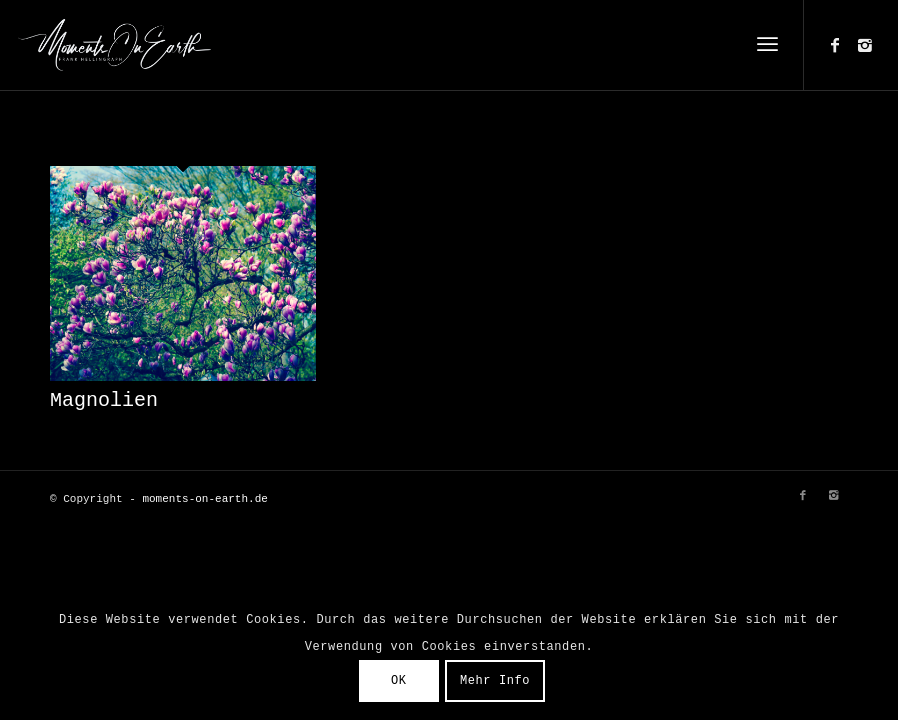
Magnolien (104, 400)
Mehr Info (495, 681)
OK (399, 681)
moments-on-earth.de (204, 499)
